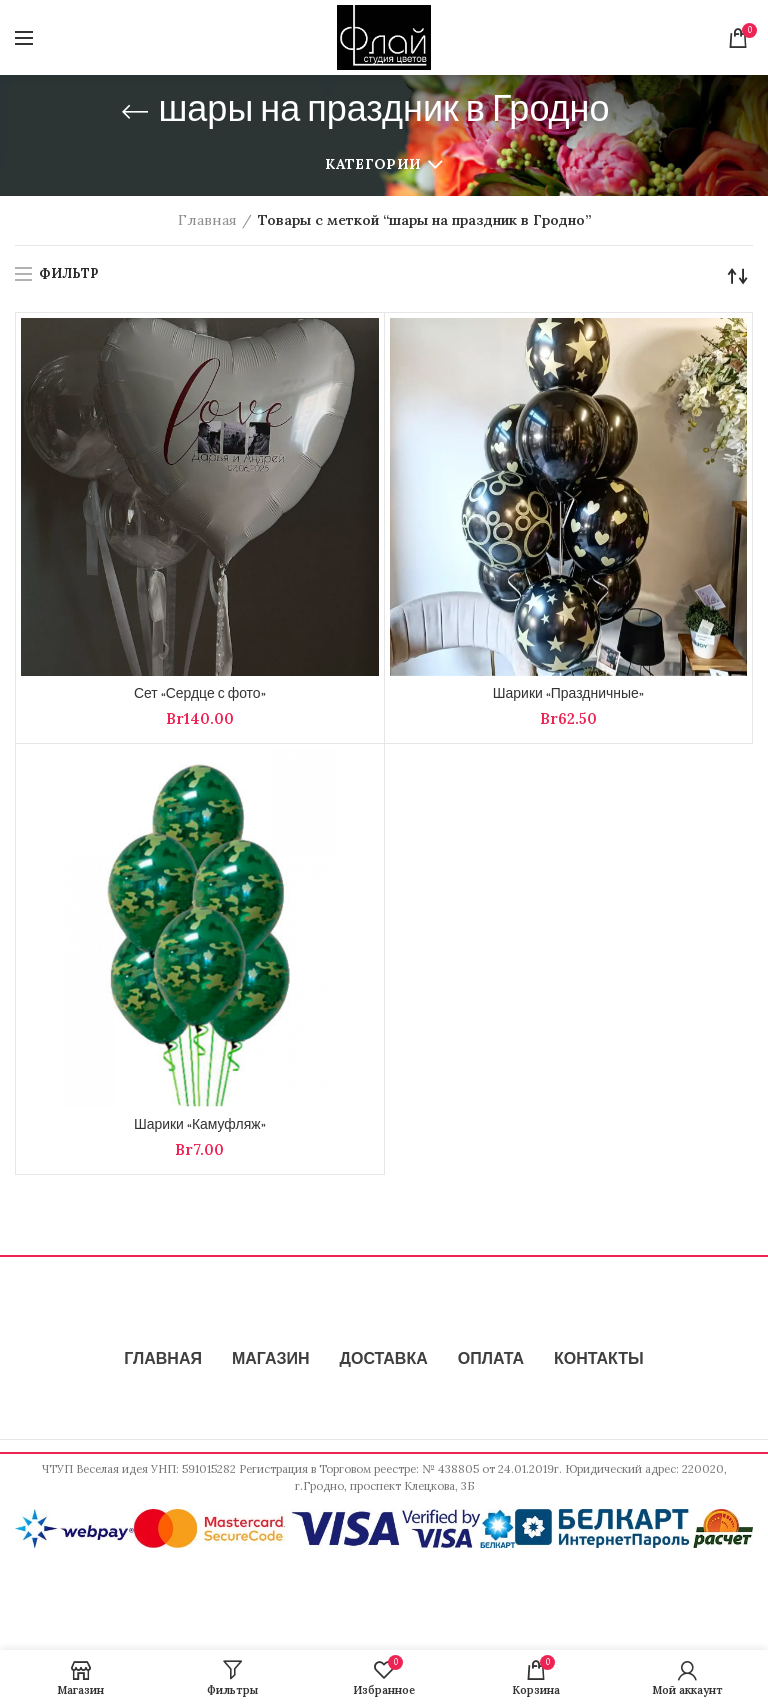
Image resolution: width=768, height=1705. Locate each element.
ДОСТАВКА (384, 1360)
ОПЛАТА (491, 1360)
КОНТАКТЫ (599, 1360)
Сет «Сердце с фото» (200, 695)
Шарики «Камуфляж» (200, 1126)
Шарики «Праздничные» (568, 695)
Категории (373, 164)
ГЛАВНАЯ (163, 1360)
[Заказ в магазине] (738, 276)
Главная (207, 220)
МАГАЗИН (271, 1360)
